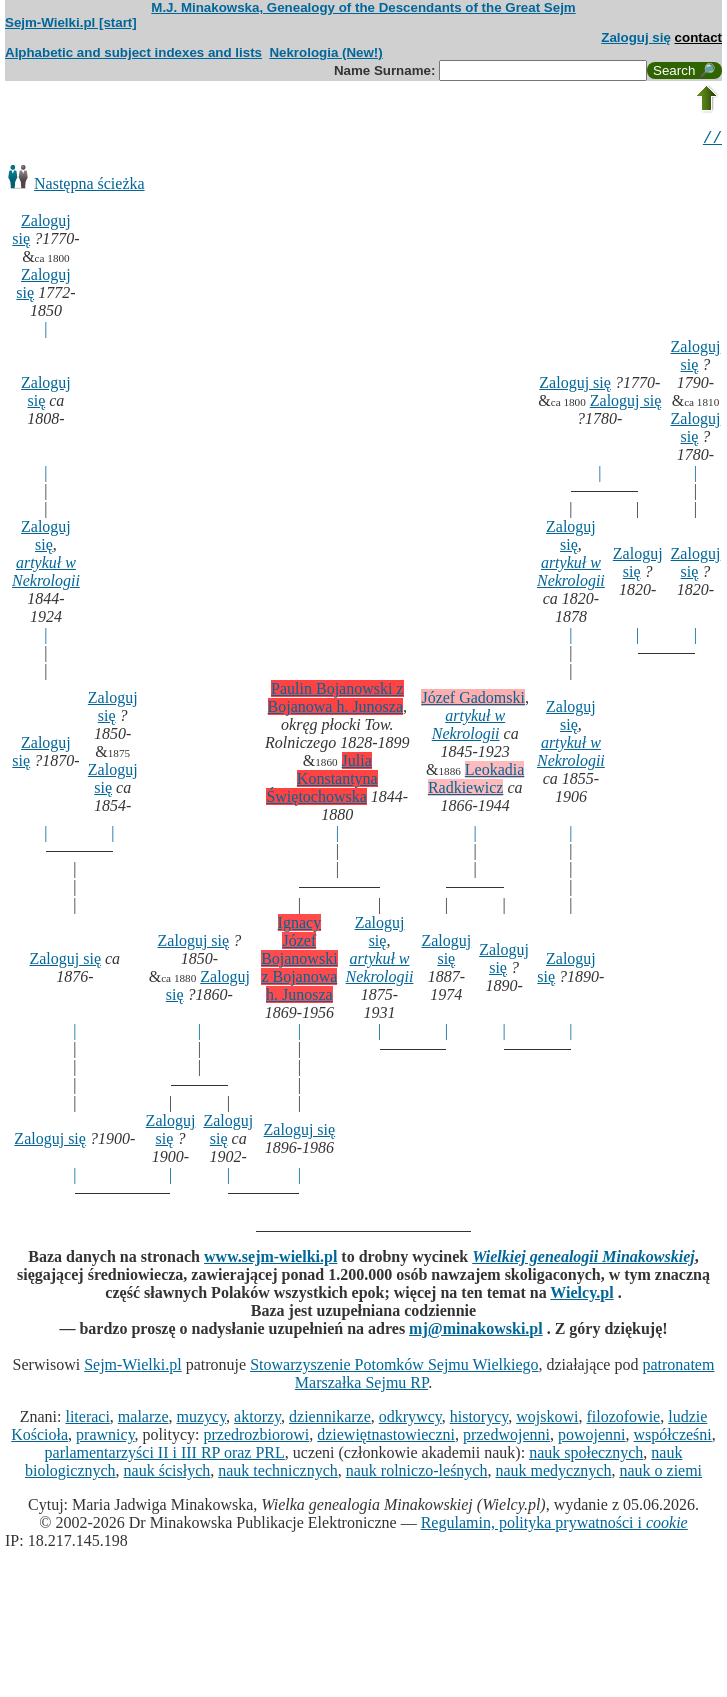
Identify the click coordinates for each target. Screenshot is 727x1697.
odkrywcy (410, 1419)
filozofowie (623, 1419)
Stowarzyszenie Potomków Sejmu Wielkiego (394, 1367)
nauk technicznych (278, 1473)
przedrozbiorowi (256, 1437)
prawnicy (105, 1437)
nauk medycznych (553, 1473)
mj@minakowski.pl (476, 1331)
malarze (143, 1419)
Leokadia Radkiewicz (476, 781)
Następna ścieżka (89, 186)
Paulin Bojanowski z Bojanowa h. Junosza (336, 700)
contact (698, 37)
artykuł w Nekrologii (46, 574)
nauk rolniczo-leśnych (417, 1473)
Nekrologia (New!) (325, 52)
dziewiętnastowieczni (386, 1437)
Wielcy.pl (581, 1295)
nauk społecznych (586, 1455)
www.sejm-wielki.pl (270, 1259)
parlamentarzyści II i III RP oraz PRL (165, 1455)
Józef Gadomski (473, 700)
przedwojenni (506, 1437)
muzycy (201, 1419)
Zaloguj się (636, 37)
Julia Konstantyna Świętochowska (321, 781)
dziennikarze (330, 1419)
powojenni (592, 1437)
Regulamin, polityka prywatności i (554, 1525)
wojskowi (547, 1419)
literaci (87, 1419)
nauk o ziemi (660, 1473)
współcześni (673, 1437)
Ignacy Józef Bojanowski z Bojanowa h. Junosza (299, 961)
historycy (479, 1419)
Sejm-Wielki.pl (133, 1367)
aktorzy (257, 1419)
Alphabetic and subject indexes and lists (133, 52)
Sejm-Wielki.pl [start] (71, 22)
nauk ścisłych (167, 1473)
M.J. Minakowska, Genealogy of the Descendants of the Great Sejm (363, 7)
